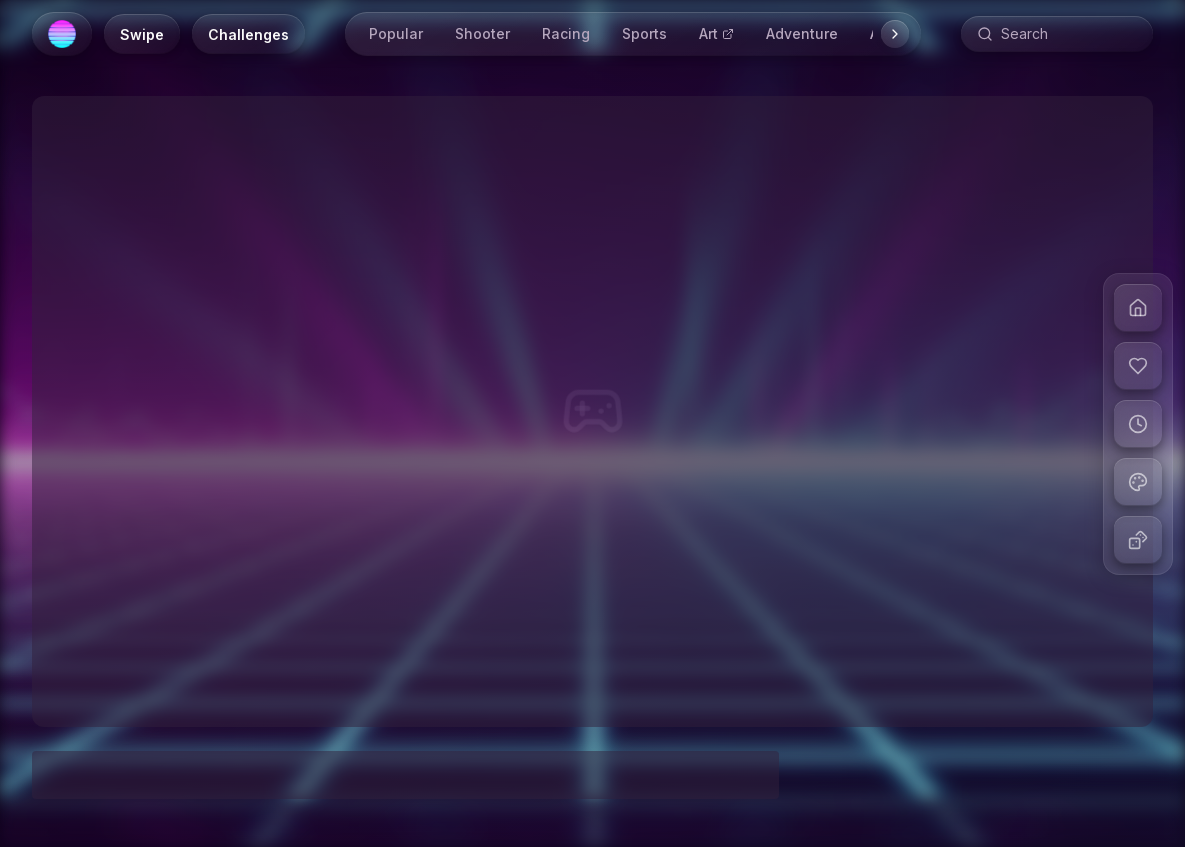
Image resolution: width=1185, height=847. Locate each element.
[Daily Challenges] (248, 34)
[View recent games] (1138, 424)
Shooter (482, 33)
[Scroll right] (895, 34)
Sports (644, 33)
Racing (566, 33)
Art (716, 33)
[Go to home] (1138, 308)
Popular (396, 33)
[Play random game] (1138, 540)
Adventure (802, 33)
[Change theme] (1138, 482)
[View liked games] (1138, 366)
